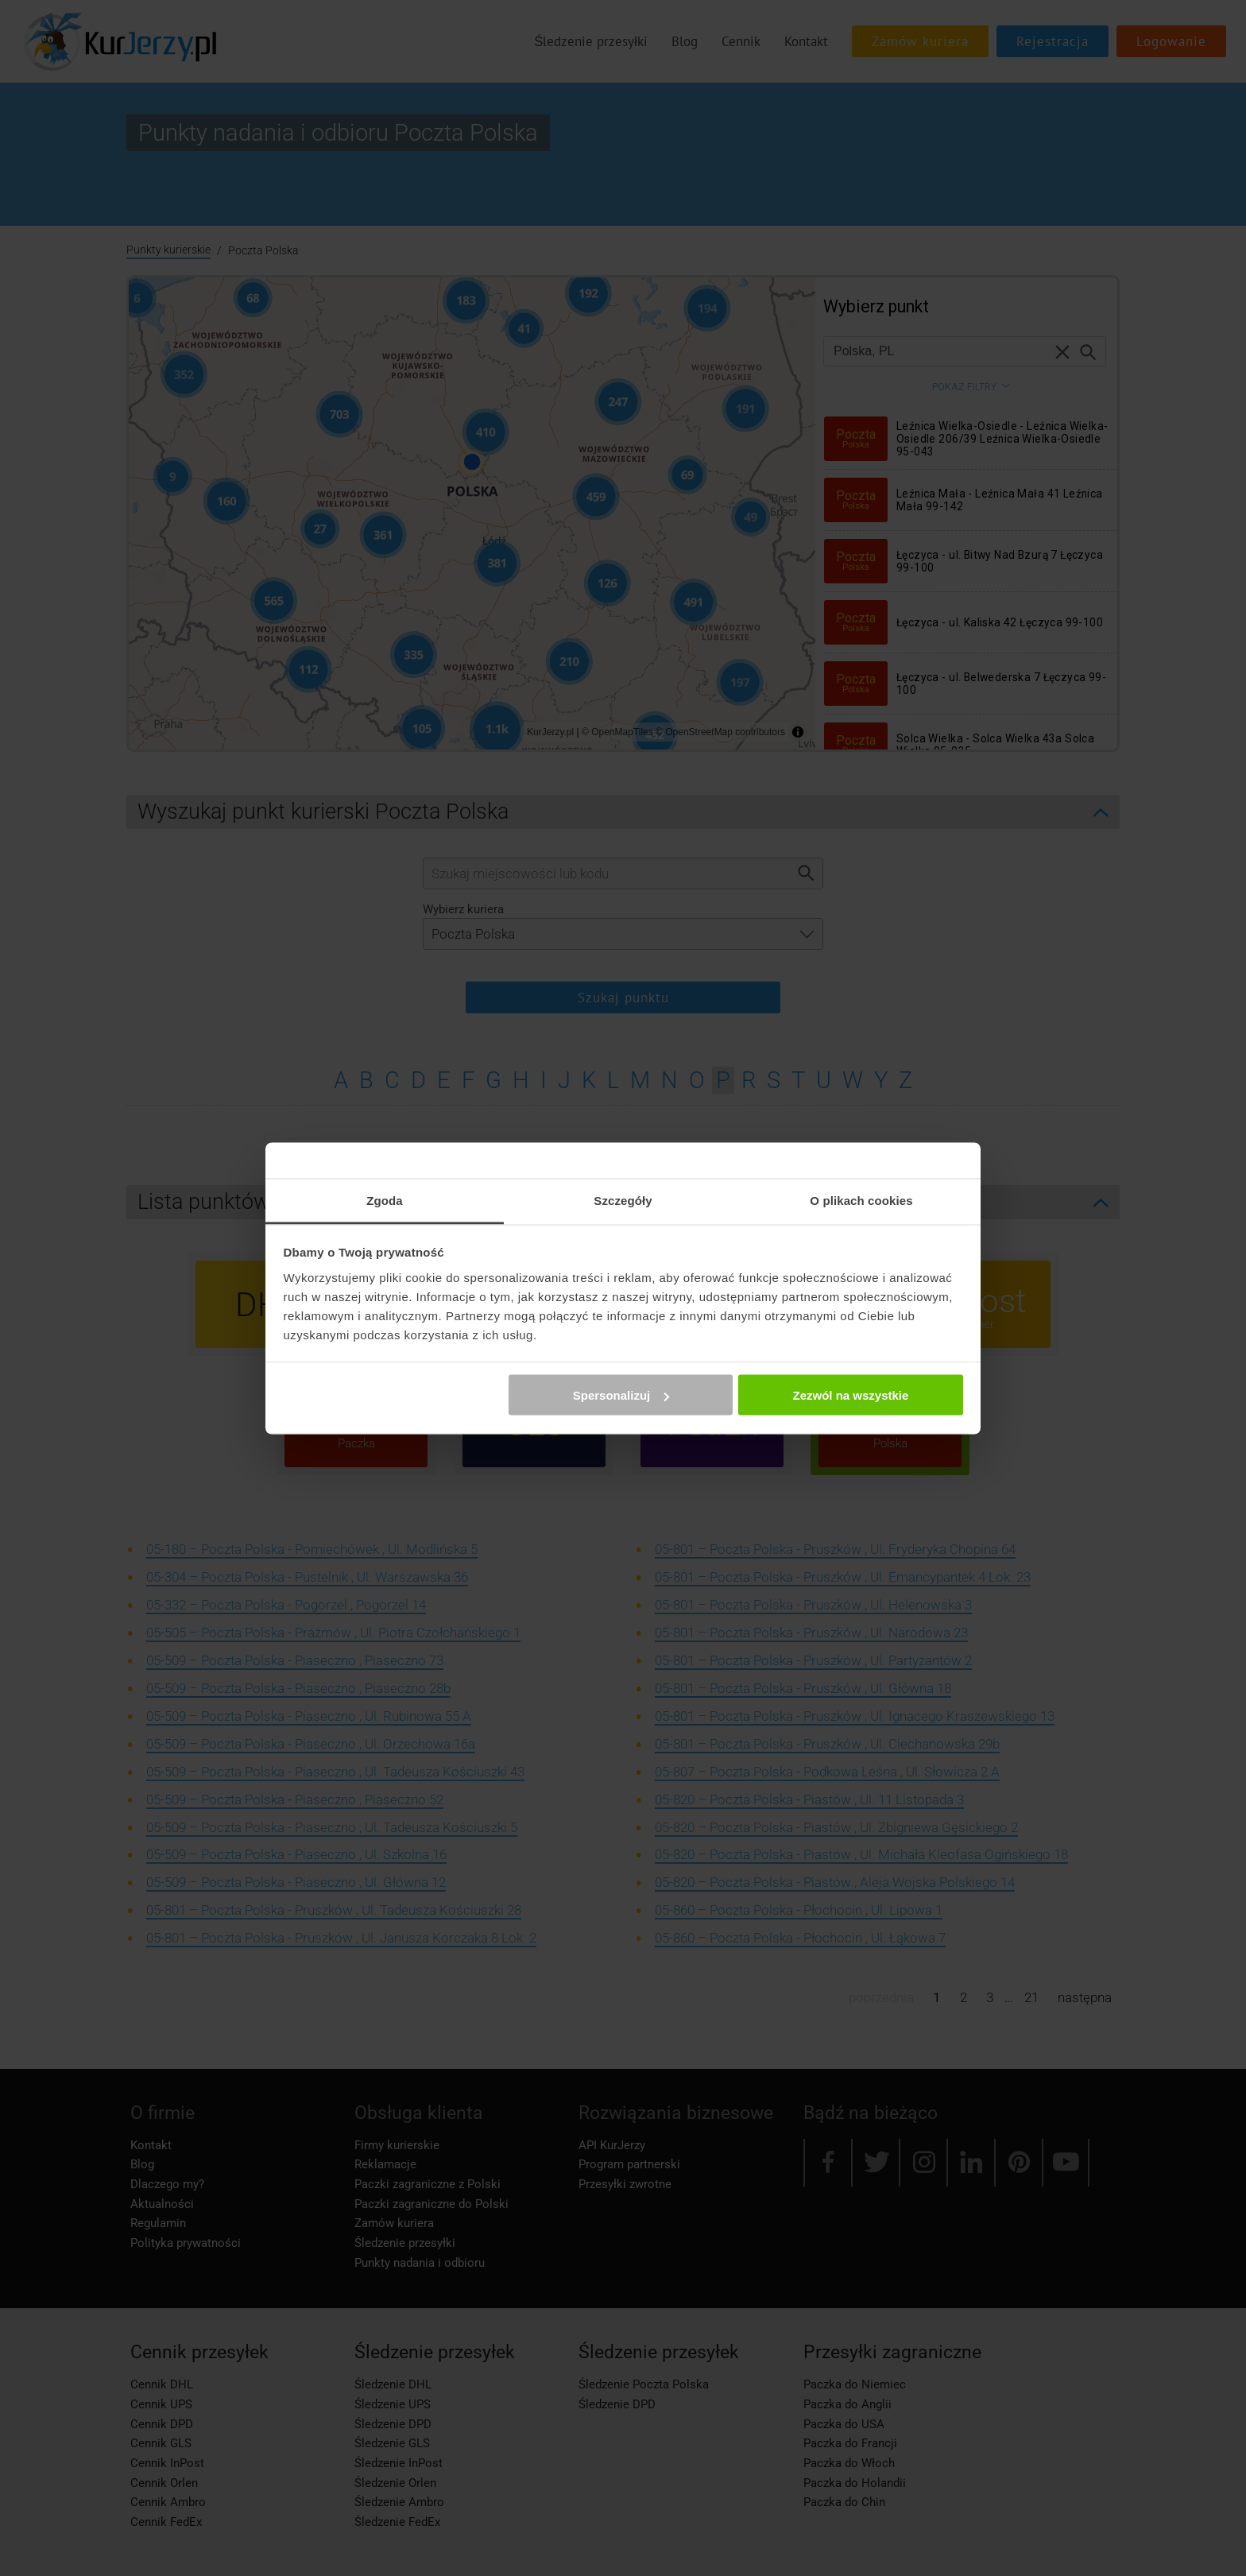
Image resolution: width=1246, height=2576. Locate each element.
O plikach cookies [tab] (861, 1200)
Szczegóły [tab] (623, 1200)
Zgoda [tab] (384, 1200)
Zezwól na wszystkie (850, 1395)
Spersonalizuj (621, 1395)
